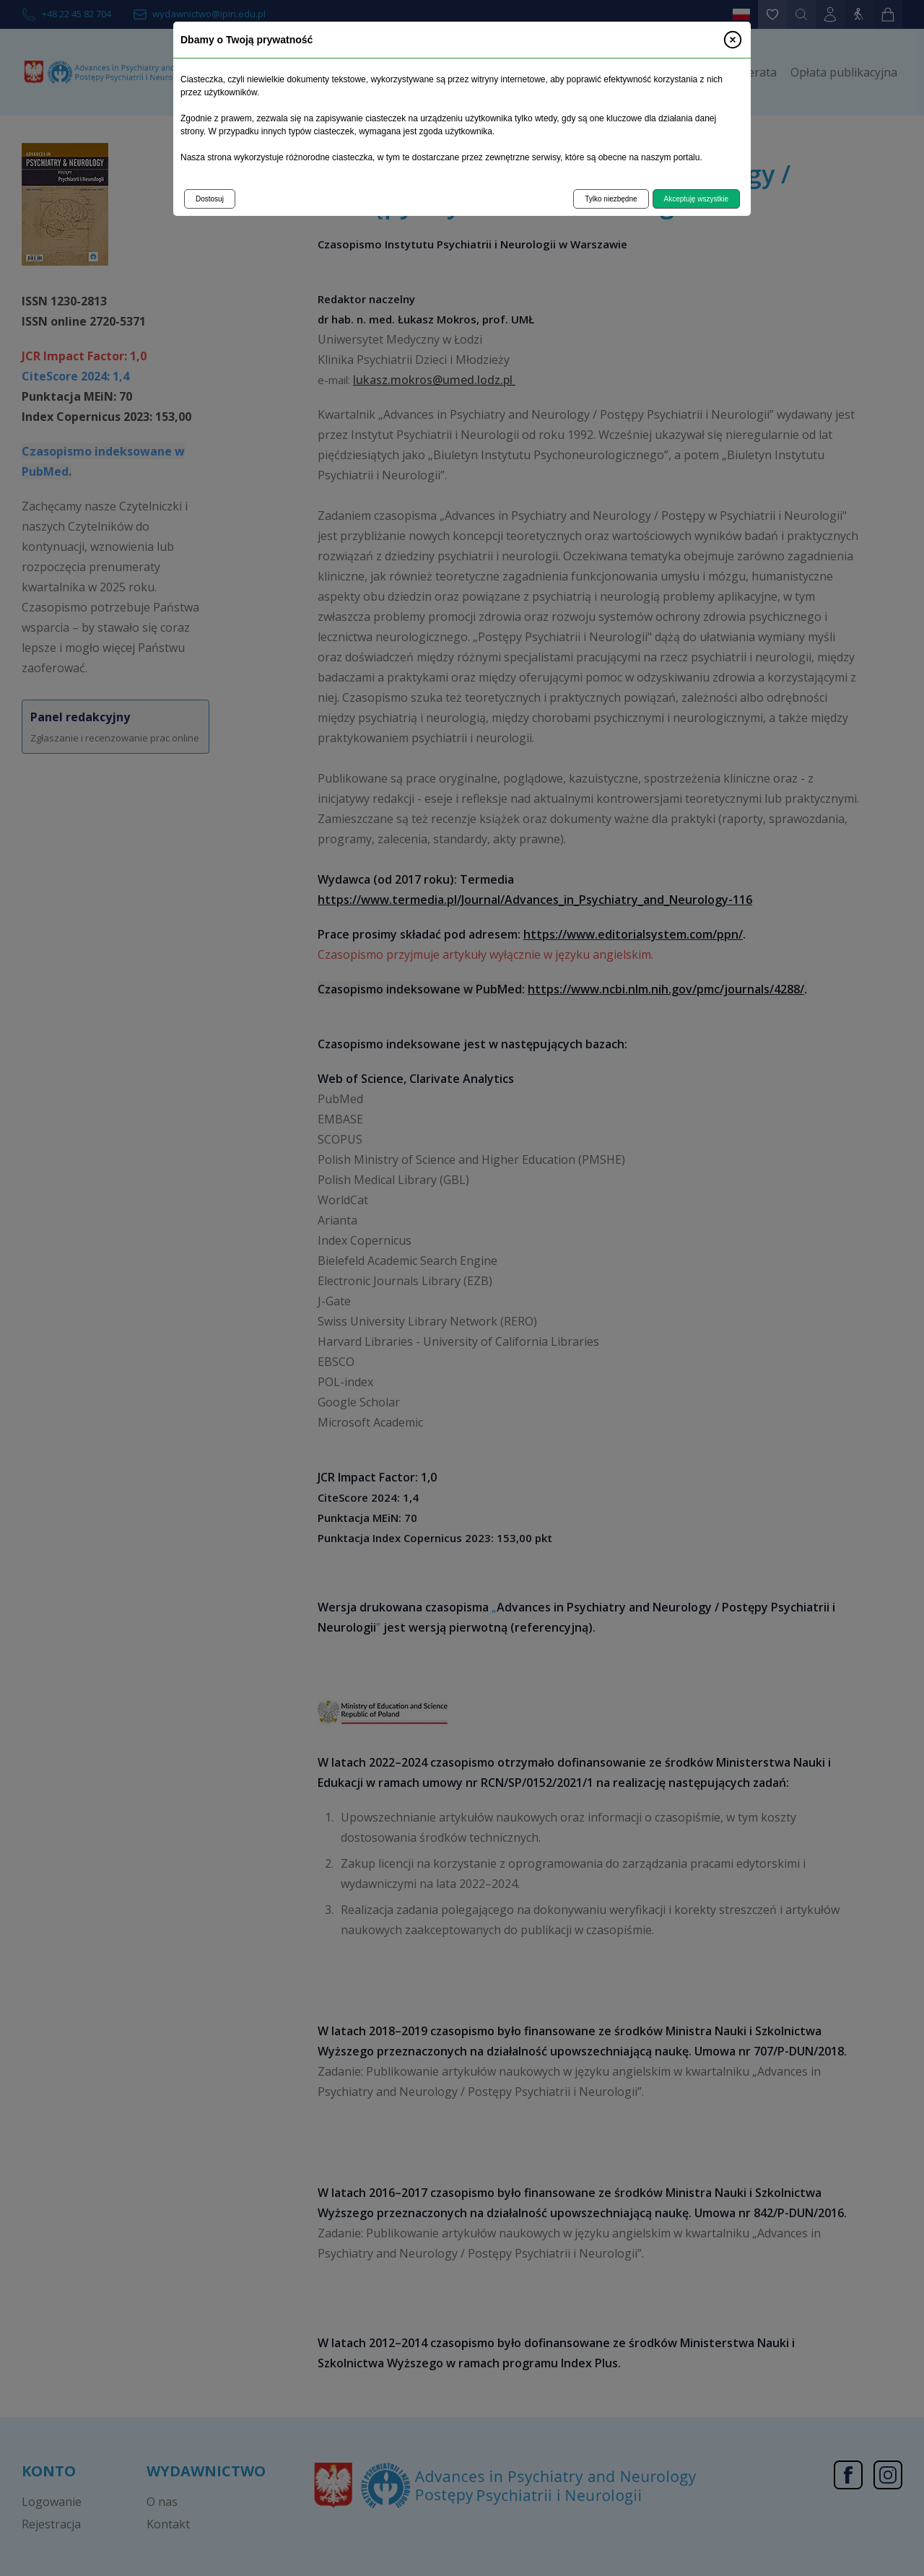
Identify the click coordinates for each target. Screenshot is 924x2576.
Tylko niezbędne (611, 199)
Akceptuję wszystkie (696, 199)
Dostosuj (210, 199)
